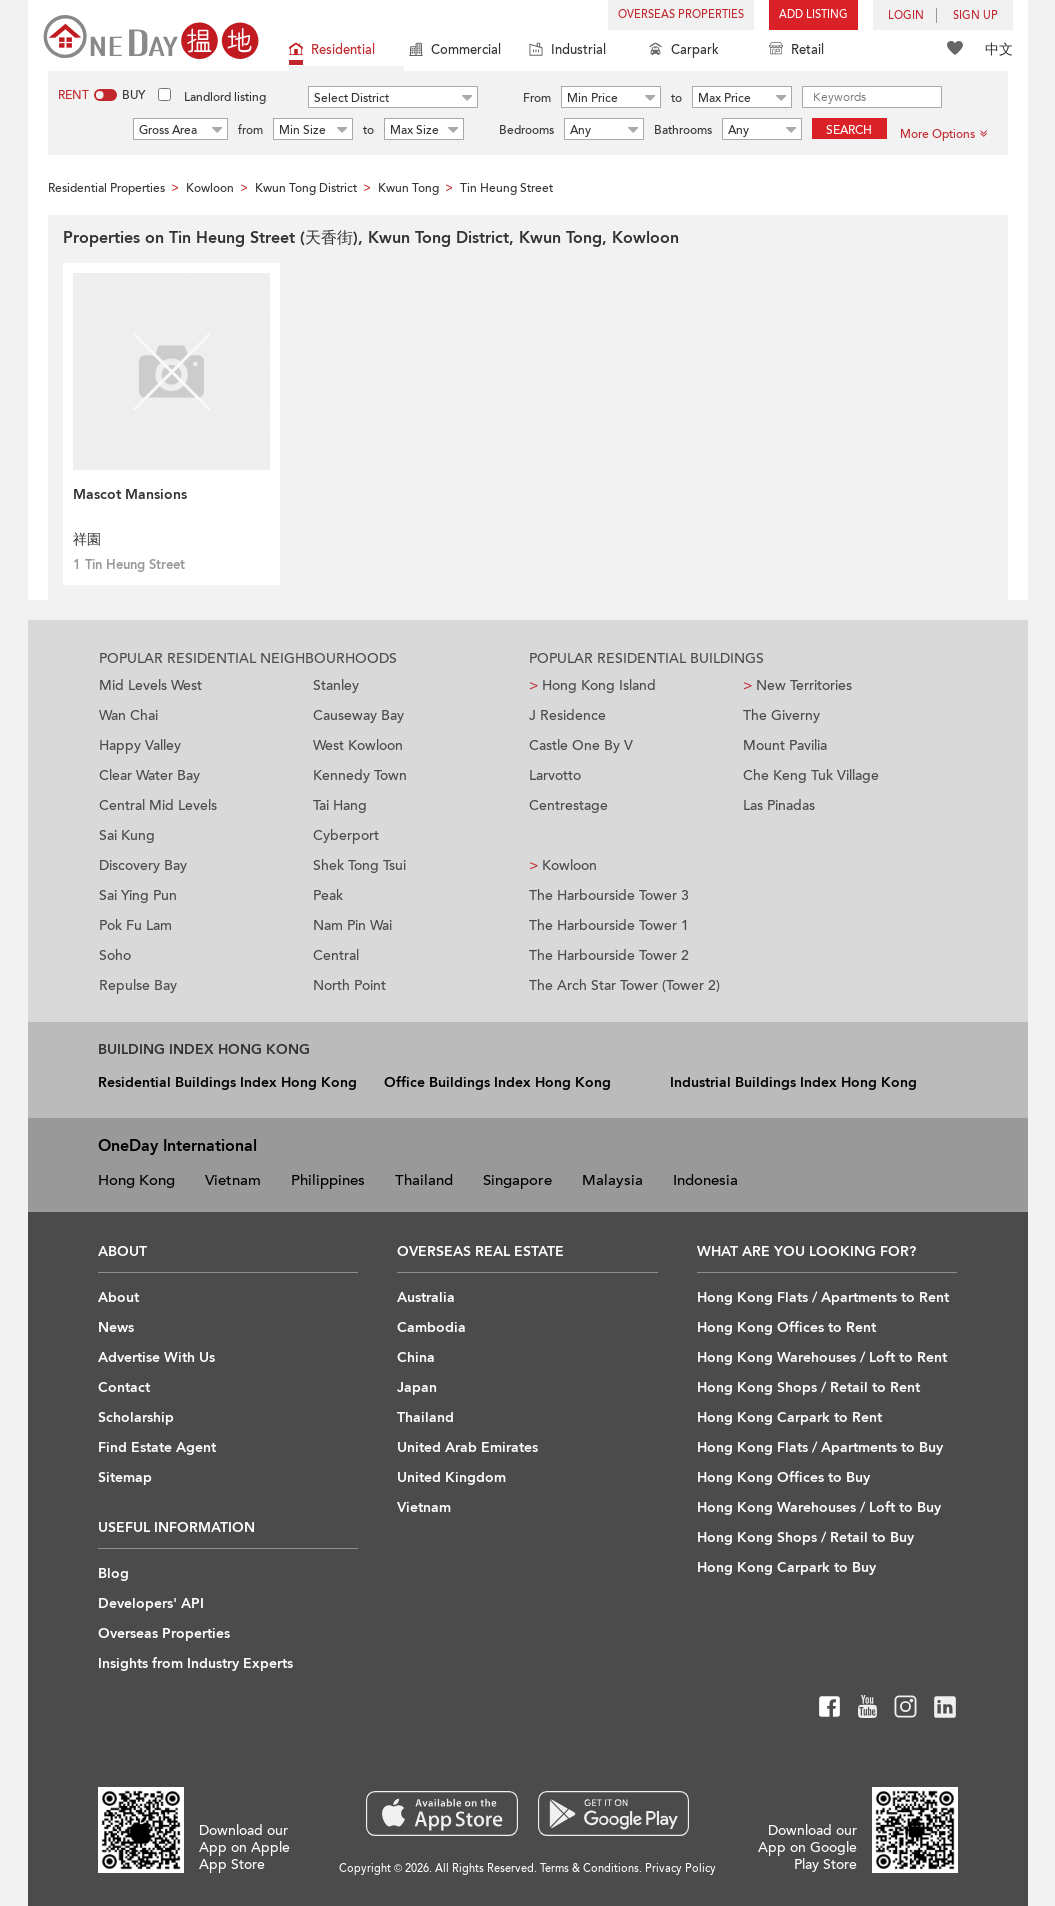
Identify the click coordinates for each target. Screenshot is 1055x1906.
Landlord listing (225, 97)
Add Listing (813, 14)
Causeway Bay (358, 715)
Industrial (567, 51)
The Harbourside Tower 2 (609, 955)
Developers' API (151, 1603)
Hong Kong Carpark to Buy (786, 1567)
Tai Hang (340, 805)
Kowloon (563, 865)
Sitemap (125, 1477)
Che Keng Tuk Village (811, 775)
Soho (115, 955)
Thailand (424, 1180)
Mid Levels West (150, 685)
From (537, 98)
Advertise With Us (156, 1357)
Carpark (684, 51)
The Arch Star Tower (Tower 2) (624, 985)
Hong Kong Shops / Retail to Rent (808, 1387)
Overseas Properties (681, 14)
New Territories (797, 685)
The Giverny (781, 715)
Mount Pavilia (785, 745)
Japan (417, 1387)
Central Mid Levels (158, 805)
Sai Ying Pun (138, 895)
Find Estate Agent (157, 1447)
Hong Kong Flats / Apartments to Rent (823, 1297)
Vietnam (233, 1180)
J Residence (567, 715)
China (416, 1357)
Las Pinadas (779, 805)
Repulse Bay (138, 985)
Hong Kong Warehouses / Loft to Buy (819, 1507)
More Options (944, 134)
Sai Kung (127, 835)
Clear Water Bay (149, 775)
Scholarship (136, 1417)
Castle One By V (581, 745)
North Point (349, 985)
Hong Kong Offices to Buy (783, 1477)
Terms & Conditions (589, 1868)
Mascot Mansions (130, 494)
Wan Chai (128, 715)
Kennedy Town (360, 775)
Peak (328, 895)
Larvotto (555, 775)
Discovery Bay (143, 865)
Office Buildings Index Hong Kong (497, 1082)
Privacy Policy (680, 1868)
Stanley (336, 685)
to (676, 98)
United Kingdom (451, 1477)
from (250, 130)
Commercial (455, 51)
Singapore (517, 1180)
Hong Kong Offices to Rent (786, 1327)
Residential (332, 51)
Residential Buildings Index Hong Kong (227, 1082)
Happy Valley (140, 745)
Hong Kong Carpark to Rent (789, 1417)
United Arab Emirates (467, 1447)
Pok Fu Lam (135, 925)
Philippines (328, 1180)
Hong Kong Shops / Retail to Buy (805, 1537)
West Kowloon (358, 745)
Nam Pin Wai (352, 925)
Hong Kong (136, 1180)
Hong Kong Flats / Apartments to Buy (820, 1447)
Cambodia (431, 1327)
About (118, 1297)
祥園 (87, 539)
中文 (999, 49)
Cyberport (346, 835)
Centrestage (568, 805)
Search (849, 130)
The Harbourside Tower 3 (609, 895)
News (116, 1327)
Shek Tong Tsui (359, 865)
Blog (113, 1573)
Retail (796, 51)
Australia (426, 1297)
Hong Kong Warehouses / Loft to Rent (822, 1357)
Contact (124, 1387)
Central (336, 955)
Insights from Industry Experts (195, 1663)
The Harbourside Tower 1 (609, 925)
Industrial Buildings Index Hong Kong (793, 1082)
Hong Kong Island (592, 685)
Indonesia (705, 1180)
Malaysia (612, 1180)
